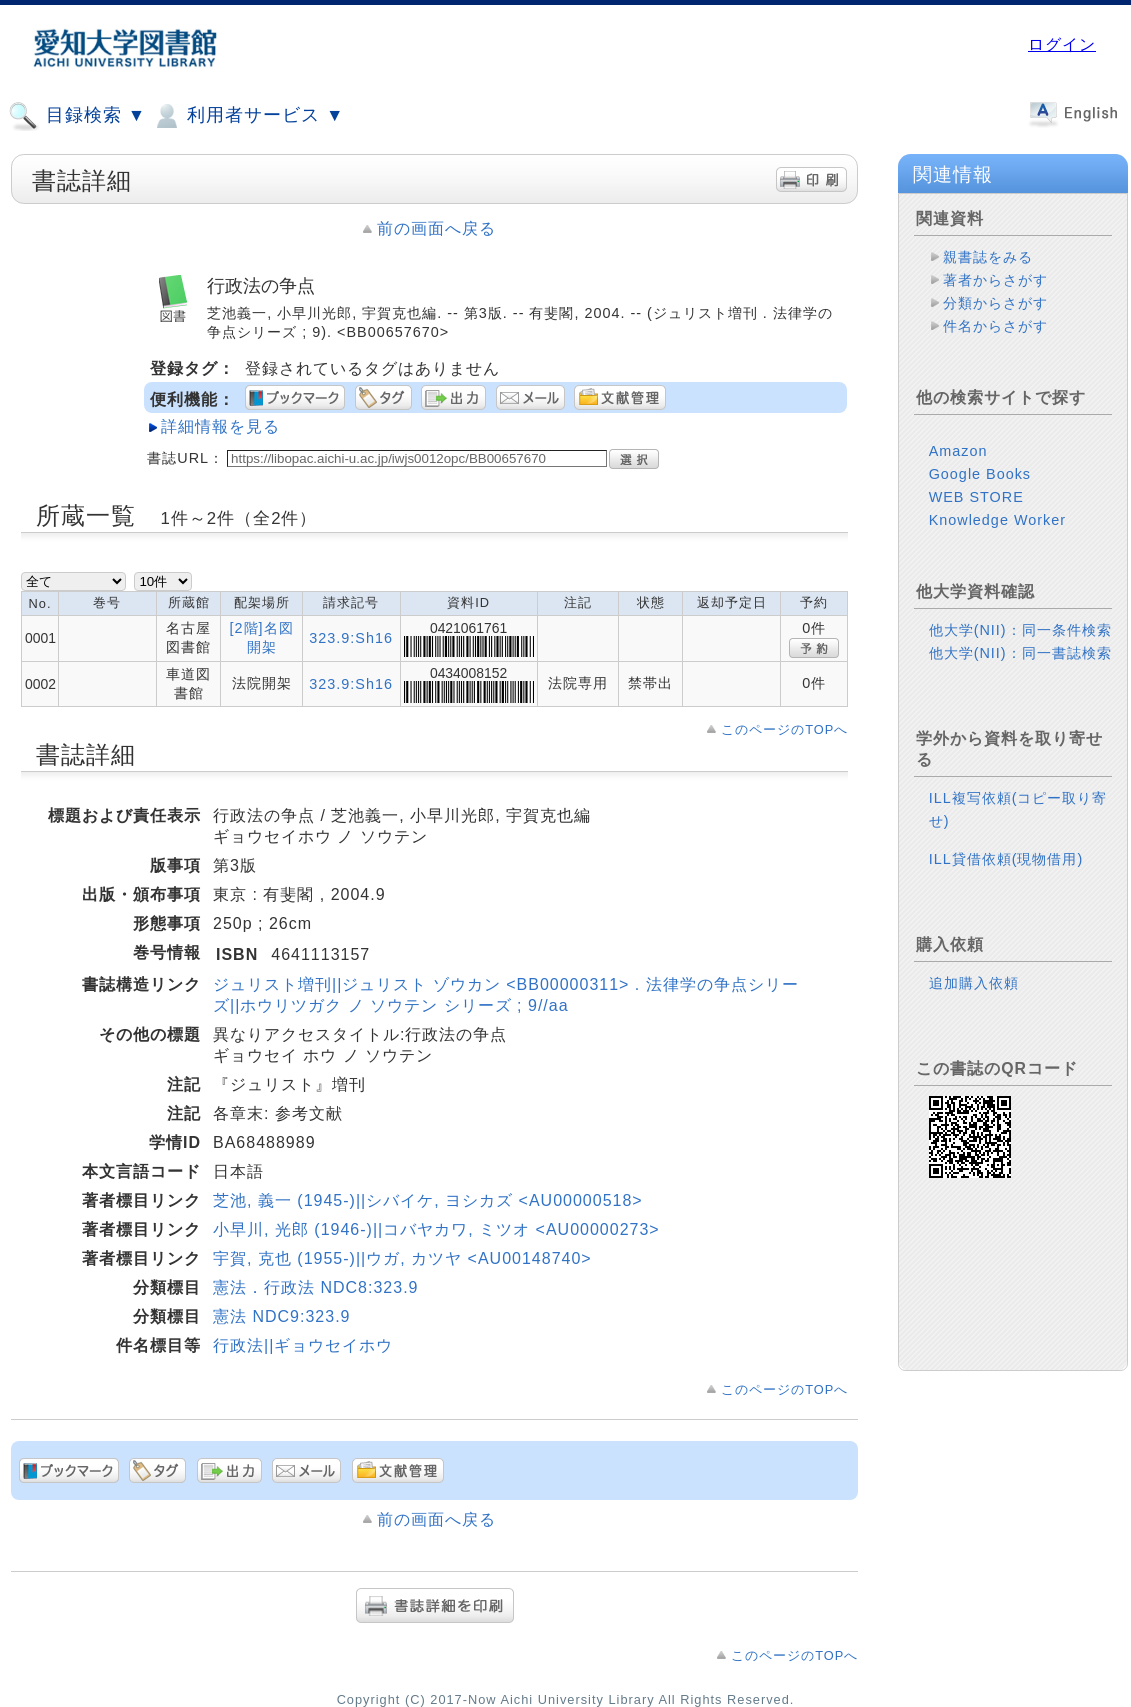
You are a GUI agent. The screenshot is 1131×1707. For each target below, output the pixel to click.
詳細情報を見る (220, 426)
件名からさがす (995, 326)
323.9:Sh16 (351, 638)
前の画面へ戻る (436, 228)
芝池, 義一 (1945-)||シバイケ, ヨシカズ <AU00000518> (428, 1200)
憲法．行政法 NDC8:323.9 (316, 1287)
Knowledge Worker (997, 520)
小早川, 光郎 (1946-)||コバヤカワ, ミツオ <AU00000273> (436, 1229)
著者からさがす (995, 280)
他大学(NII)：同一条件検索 (1020, 630)
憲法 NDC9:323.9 (282, 1316)
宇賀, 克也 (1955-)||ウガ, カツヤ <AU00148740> (402, 1258)
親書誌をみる (988, 257)
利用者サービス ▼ (247, 116)
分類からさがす (995, 303)
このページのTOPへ (784, 729)
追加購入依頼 (974, 983)
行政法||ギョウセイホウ (303, 1345)
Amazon (958, 451)
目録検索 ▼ (77, 116)
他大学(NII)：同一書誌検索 (1020, 653)
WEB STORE (976, 497)
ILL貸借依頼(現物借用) (1006, 859)
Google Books (980, 474)
